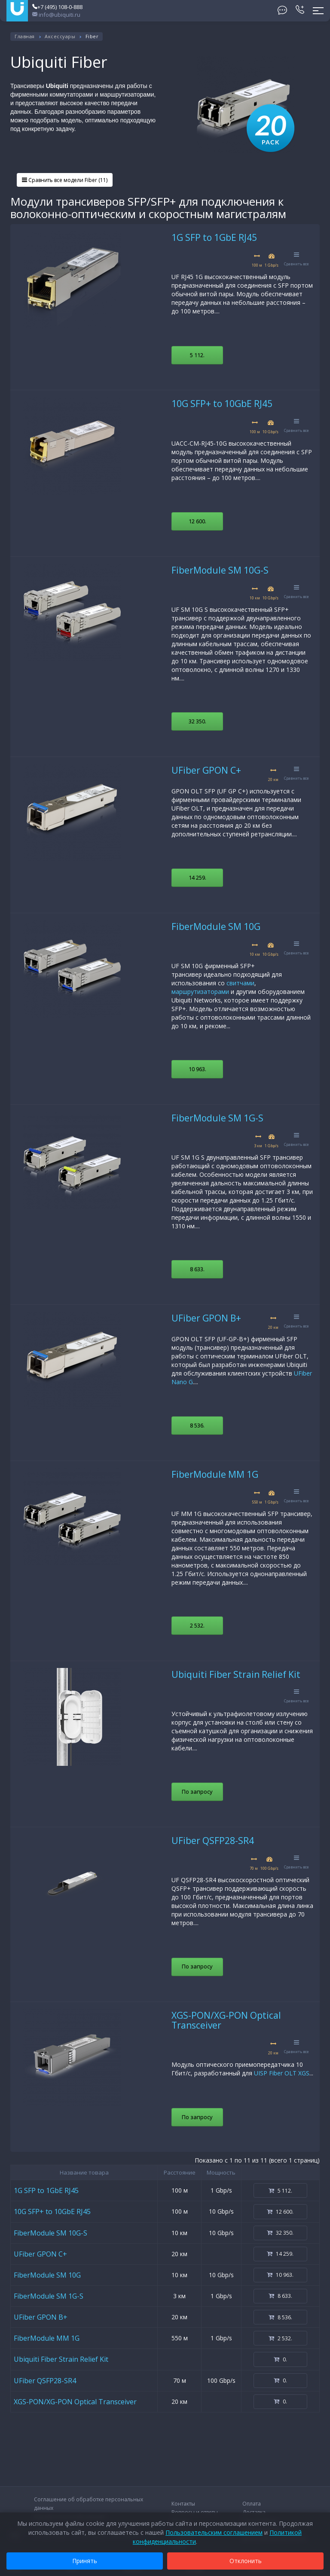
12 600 (197, 521)
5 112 (197, 355)
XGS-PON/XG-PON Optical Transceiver (226, 2020)
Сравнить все (296, 259)
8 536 (197, 1425)
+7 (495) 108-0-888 (57, 7)
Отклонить (245, 2561)
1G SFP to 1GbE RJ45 (214, 237)
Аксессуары (60, 36)
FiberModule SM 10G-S (220, 570)
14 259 (197, 877)
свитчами (240, 983)
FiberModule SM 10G (215, 926)
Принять (84, 2561)
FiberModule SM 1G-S (217, 1118)
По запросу (197, 1791)
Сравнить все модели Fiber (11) (64, 180)
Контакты (183, 2503)
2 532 (197, 1625)
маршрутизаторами (200, 991)
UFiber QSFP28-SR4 (212, 1841)
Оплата (251, 2503)
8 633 (197, 1269)
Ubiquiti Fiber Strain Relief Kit (235, 1674)
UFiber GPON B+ (206, 1318)
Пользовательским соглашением (214, 2532)
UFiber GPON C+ (206, 770)
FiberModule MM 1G (214, 1474)
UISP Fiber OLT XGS (281, 2073)
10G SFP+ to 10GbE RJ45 (221, 404)
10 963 (197, 1069)
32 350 (197, 721)
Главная (25, 36)
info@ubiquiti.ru (56, 14)
